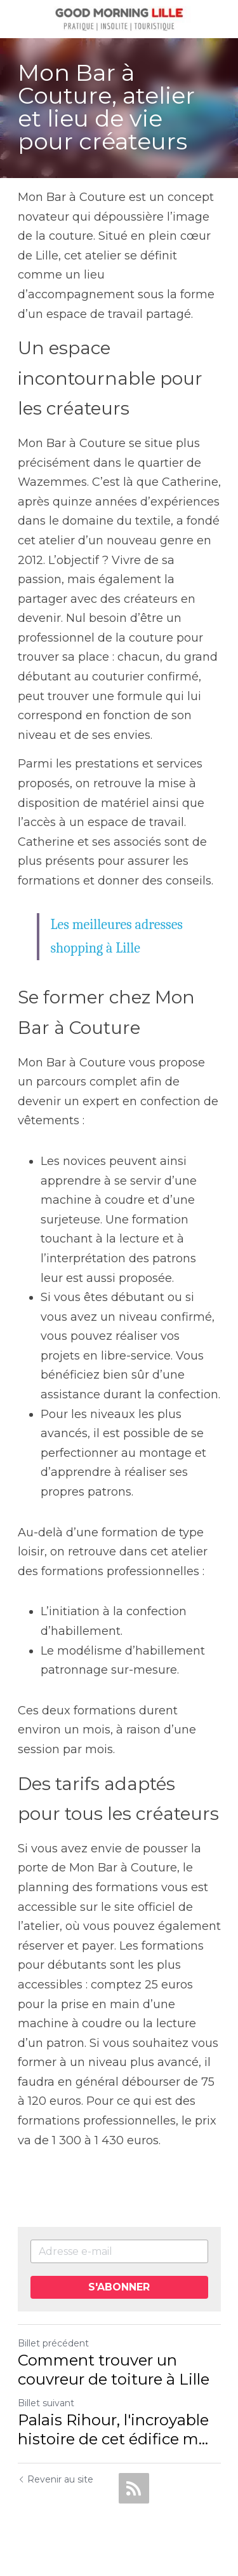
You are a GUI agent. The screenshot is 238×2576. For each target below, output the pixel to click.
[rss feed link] (134, 2488)
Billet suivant (46, 2403)
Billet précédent (53, 2343)
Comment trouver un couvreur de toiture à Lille (113, 2369)
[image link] (119, 18)
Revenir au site (55, 2479)
